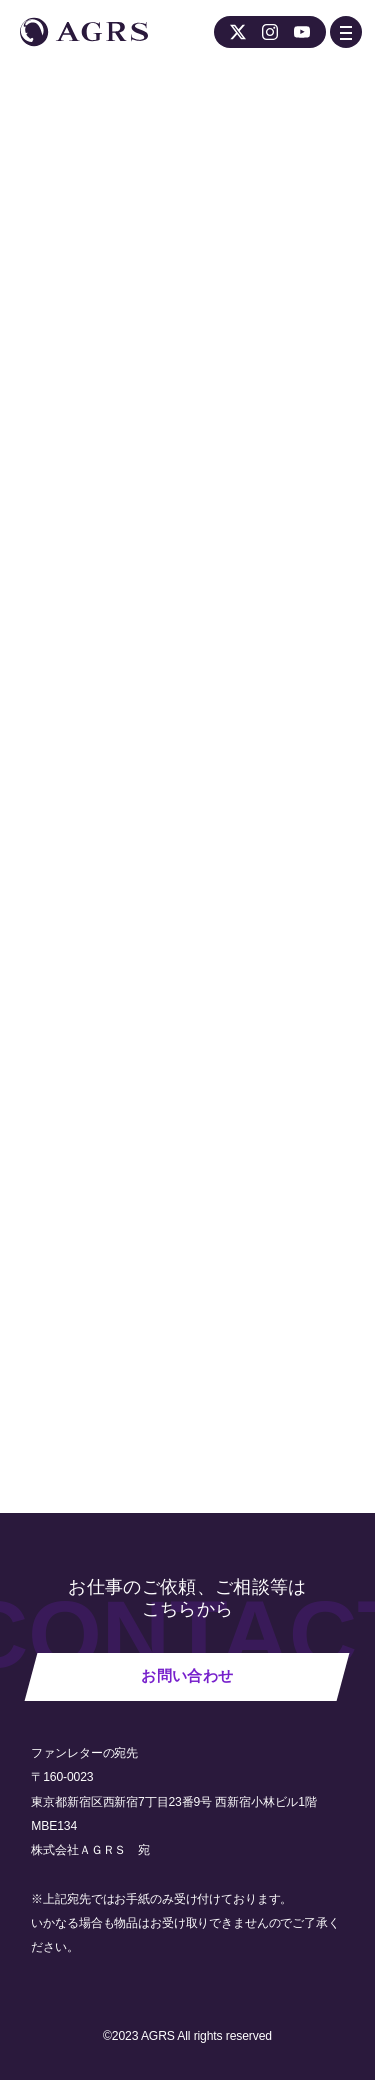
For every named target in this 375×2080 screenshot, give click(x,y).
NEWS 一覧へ (92, 1355)
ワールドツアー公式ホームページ (196, 708)
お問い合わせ (187, 1676)
